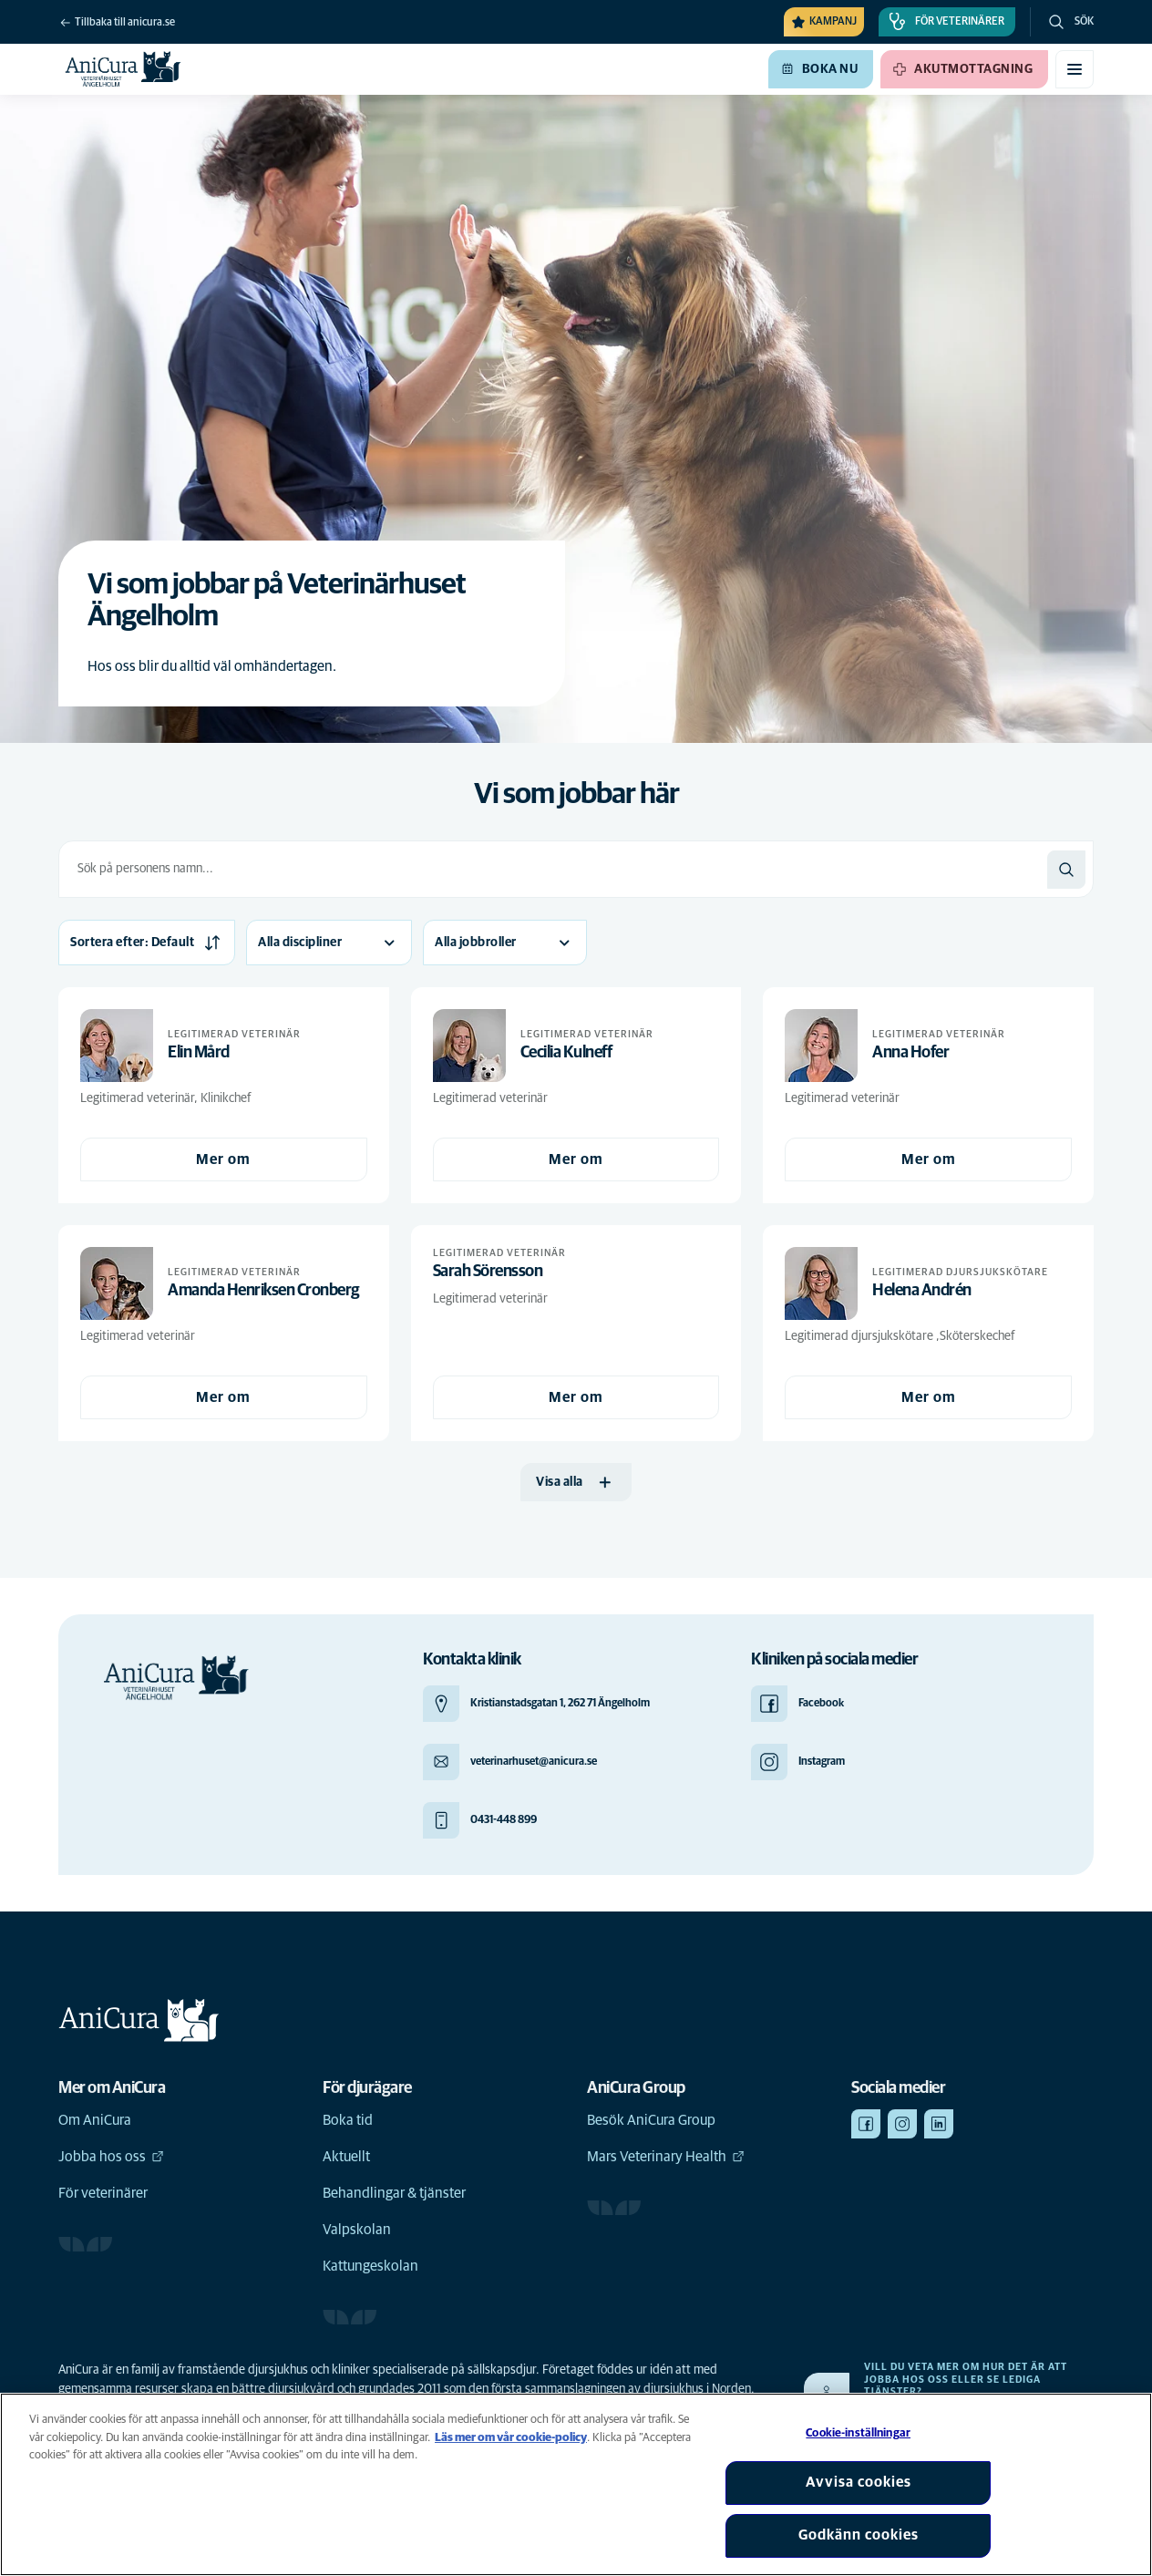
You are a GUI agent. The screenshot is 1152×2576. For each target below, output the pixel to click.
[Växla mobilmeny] (1074, 69)
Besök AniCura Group (651, 2120)
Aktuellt (346, 2156)
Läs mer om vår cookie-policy (511, 2438)
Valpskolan (357, 2229)
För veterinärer (103, 2193)
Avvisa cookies (858, 2482)
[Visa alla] (576, 1482)
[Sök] (1066, 869)
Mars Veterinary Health (666, 2156)
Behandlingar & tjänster (394, 2193)
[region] (576, 2484)
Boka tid (348, 2120)
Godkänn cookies (858, 2535)
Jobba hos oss (111, 2156)
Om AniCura (94, 2120)
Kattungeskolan (370, 2266)
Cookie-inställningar (858, 2433)
